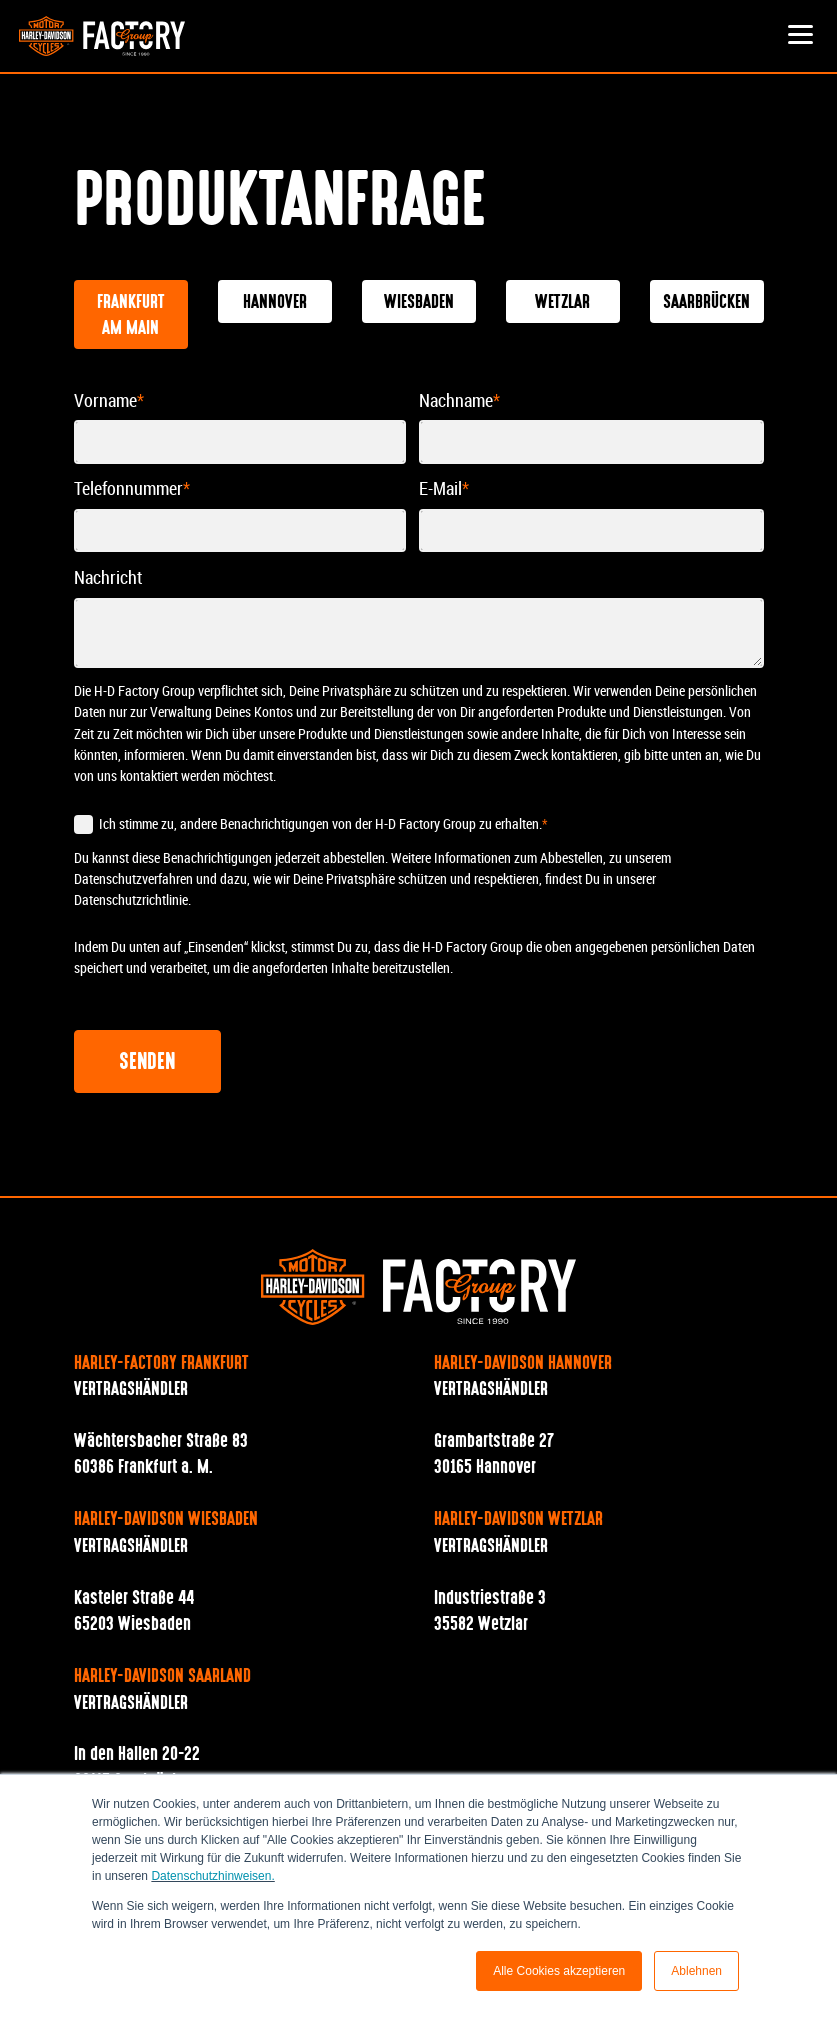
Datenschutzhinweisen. (212, 1876)
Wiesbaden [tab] (419, 303)
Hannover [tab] (275, 303)
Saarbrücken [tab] (706, 303)
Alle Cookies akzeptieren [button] (559, 1971)
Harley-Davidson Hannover (523, 1364)
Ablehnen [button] (696, 1971)
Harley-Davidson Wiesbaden (166, 1520)
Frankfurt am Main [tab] (131, 316)
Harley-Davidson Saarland (162, 1677)
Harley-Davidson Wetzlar (518, 1520)
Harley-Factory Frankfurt (161, 1364)
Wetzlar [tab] (562, 303)
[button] (801, 36)
